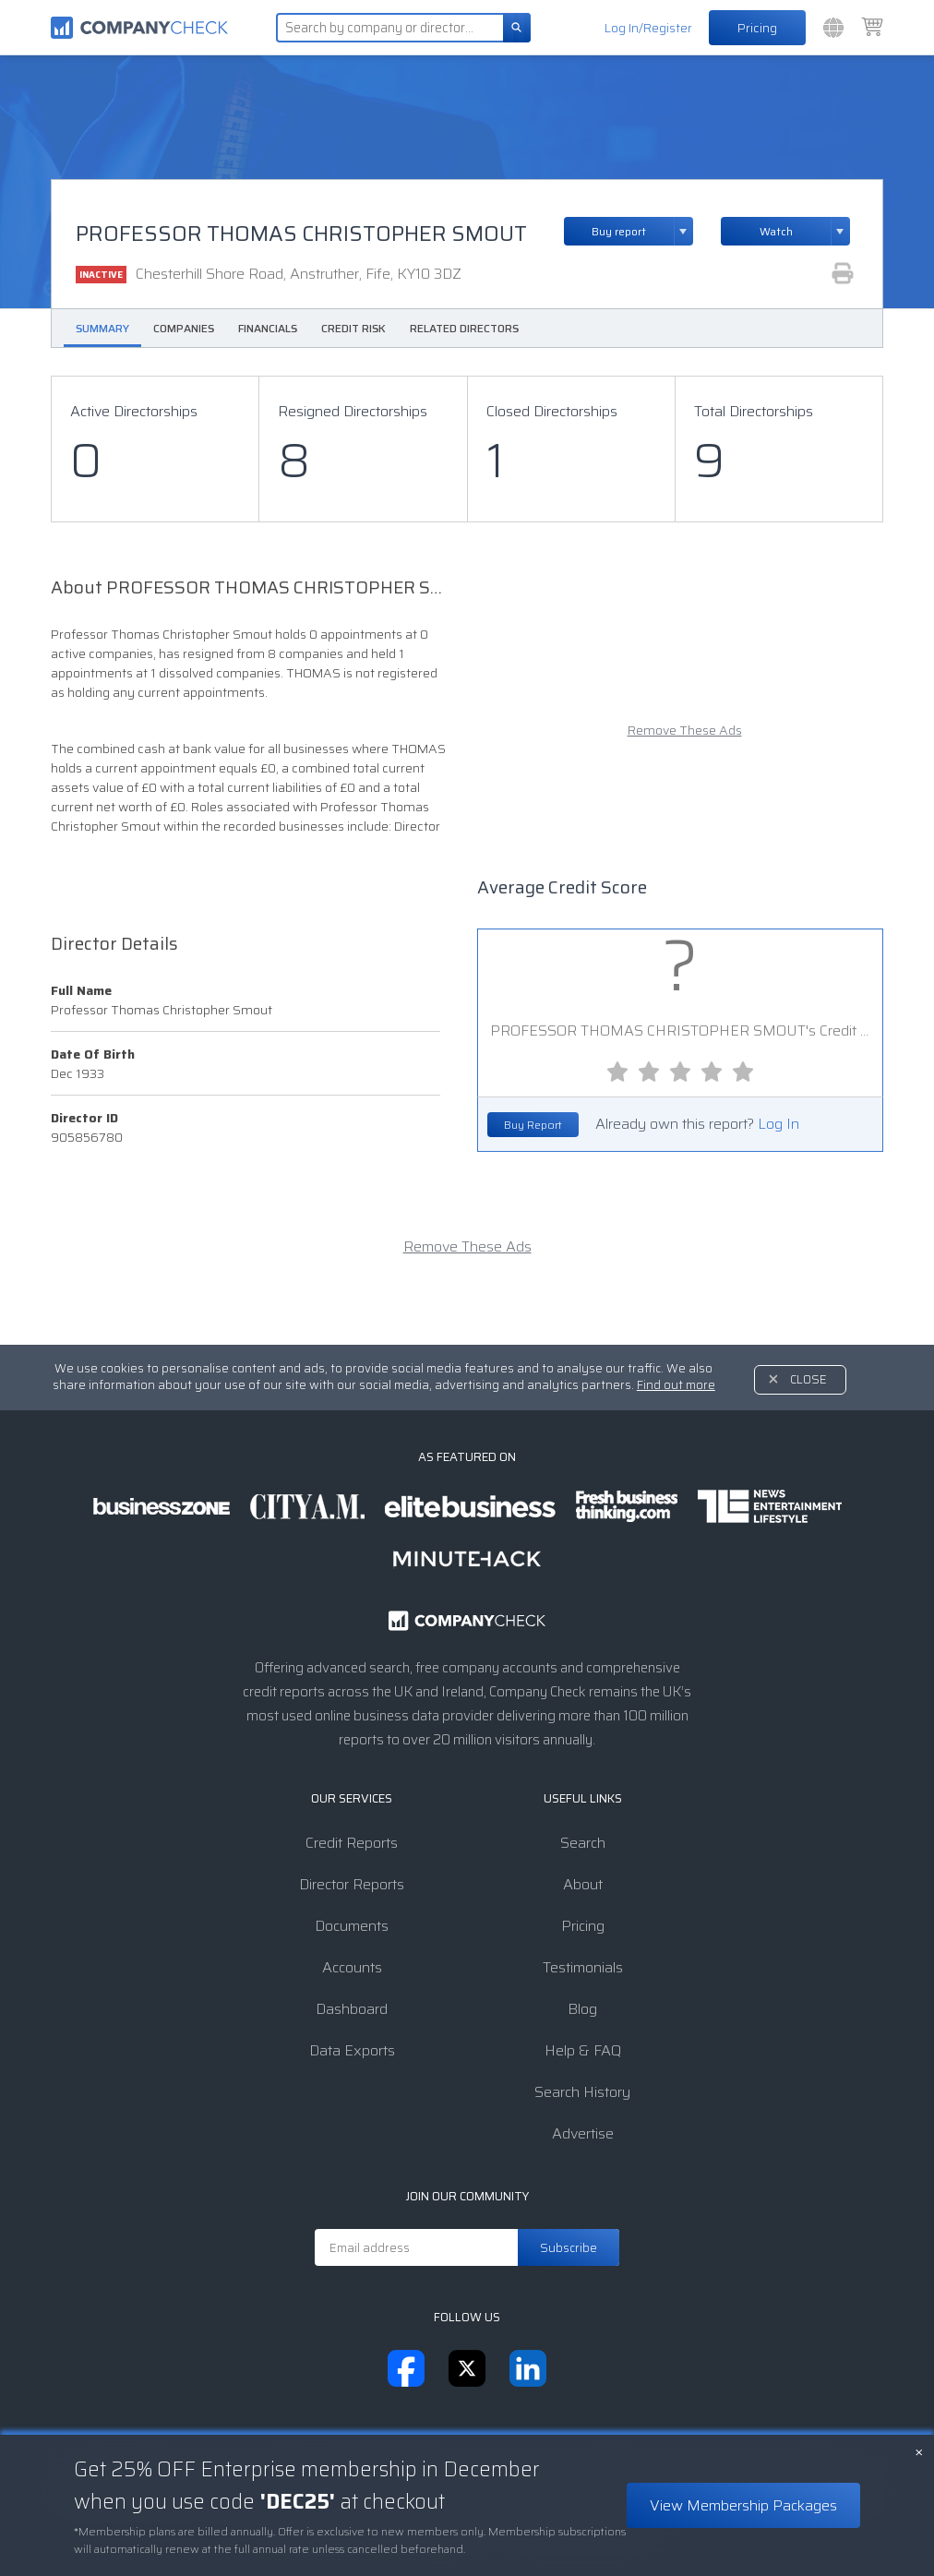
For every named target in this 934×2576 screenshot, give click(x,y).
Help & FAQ (583, 2050)
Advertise (583, 2133)
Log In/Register (648, 28)
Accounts (352, 1967)
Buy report (642, 231)
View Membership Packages (743, 2505)
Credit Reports (351, 1842)
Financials (267, 328)
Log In (778, 1123)
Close (808, 1379)
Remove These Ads (685, 730)
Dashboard (352, 2008)
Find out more (676, 1385)
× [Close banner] (919, 2450)
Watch (776, 231)
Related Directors (464, 328)
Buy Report (533, 1124)
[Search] (517, 27)
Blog (582, 2008)
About (583, 1884)
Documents (352, 1925)
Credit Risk (353, 328)
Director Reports (351, 1884)
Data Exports (352, 2050)
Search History (582, 2091)
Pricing (757, 28)
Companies (183, 328)
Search (582, 1842)
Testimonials (583, 1967)
